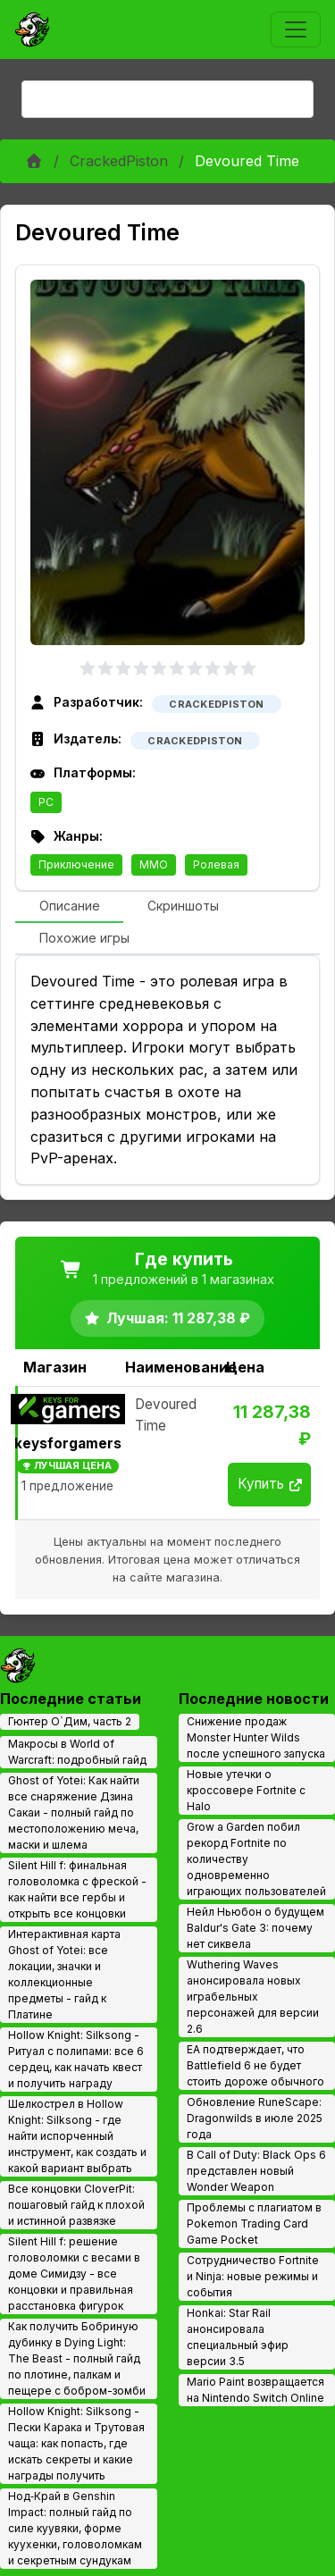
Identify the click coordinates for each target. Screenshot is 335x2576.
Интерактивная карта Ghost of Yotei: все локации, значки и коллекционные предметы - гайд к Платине (64, 1974)
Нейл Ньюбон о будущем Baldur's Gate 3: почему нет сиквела (255, 1928)
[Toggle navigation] (296, 29)
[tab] (69, 907)
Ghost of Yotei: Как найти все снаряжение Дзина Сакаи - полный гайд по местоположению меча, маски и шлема (73, 1812)
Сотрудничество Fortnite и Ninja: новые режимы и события (253, 2276)
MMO (153, 864)
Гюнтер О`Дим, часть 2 (69, 1721)
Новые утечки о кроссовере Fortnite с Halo (246, 1790)
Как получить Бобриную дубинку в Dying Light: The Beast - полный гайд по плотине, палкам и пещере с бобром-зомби (77, 2358)
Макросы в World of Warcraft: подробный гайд (77, 1751)
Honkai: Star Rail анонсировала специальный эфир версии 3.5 (238, 2337)
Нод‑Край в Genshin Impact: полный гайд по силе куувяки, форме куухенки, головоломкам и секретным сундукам (75, 2528)
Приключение (76, 864)
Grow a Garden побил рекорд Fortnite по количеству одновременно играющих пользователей (256, 1859)
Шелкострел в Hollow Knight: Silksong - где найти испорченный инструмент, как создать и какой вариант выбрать (77, 2136)
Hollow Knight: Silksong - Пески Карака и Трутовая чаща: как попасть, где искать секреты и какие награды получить (76, 2443)
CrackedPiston (119, 161)
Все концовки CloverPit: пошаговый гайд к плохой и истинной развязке (76, 2205)
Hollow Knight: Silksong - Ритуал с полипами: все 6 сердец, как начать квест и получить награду (76, 2059)
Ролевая (216, 864)
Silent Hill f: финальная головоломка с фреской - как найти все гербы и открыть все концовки (77, 1889)
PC (46, 802)
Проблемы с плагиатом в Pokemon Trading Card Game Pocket (254, 2223)
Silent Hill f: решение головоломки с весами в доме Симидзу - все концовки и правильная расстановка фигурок (74, 2273)
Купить (270, 1483)
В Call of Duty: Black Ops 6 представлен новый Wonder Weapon (256, 2171)
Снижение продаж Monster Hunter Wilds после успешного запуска (256, 1737)
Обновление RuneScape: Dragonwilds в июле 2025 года (254, 2118)
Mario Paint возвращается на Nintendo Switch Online (255, 2389)
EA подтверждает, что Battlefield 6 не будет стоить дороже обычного (255, 2065)
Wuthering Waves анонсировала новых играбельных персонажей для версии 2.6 (253, 1996)
